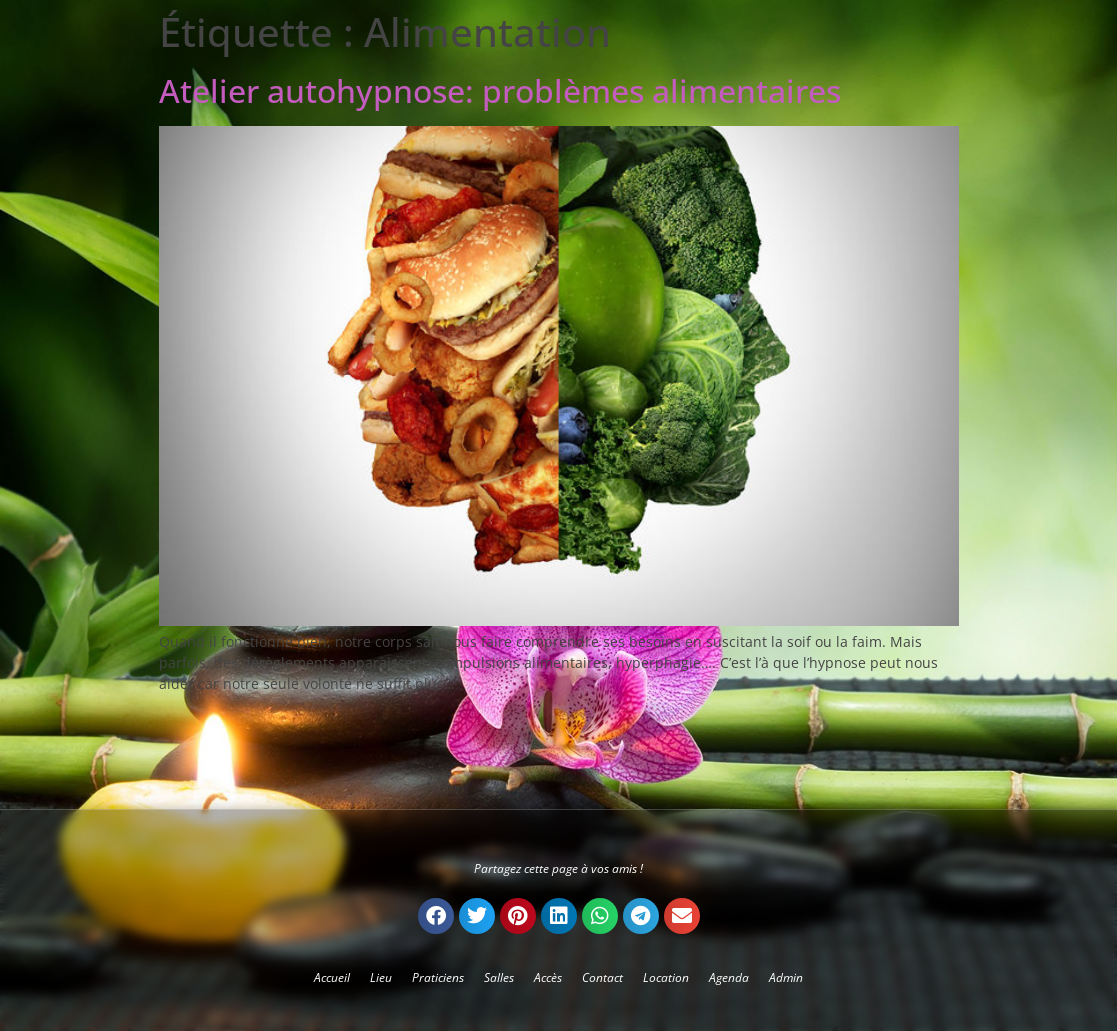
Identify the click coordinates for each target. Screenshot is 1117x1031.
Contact (602, 977)
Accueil (332, 977)
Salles (499, 977)
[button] (436, 916)
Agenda (729, 977)
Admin (786, 977)
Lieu (381, 977)
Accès (548, 977)
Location (666, 977)
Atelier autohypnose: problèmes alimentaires (500, 90)
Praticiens (438, 977)
